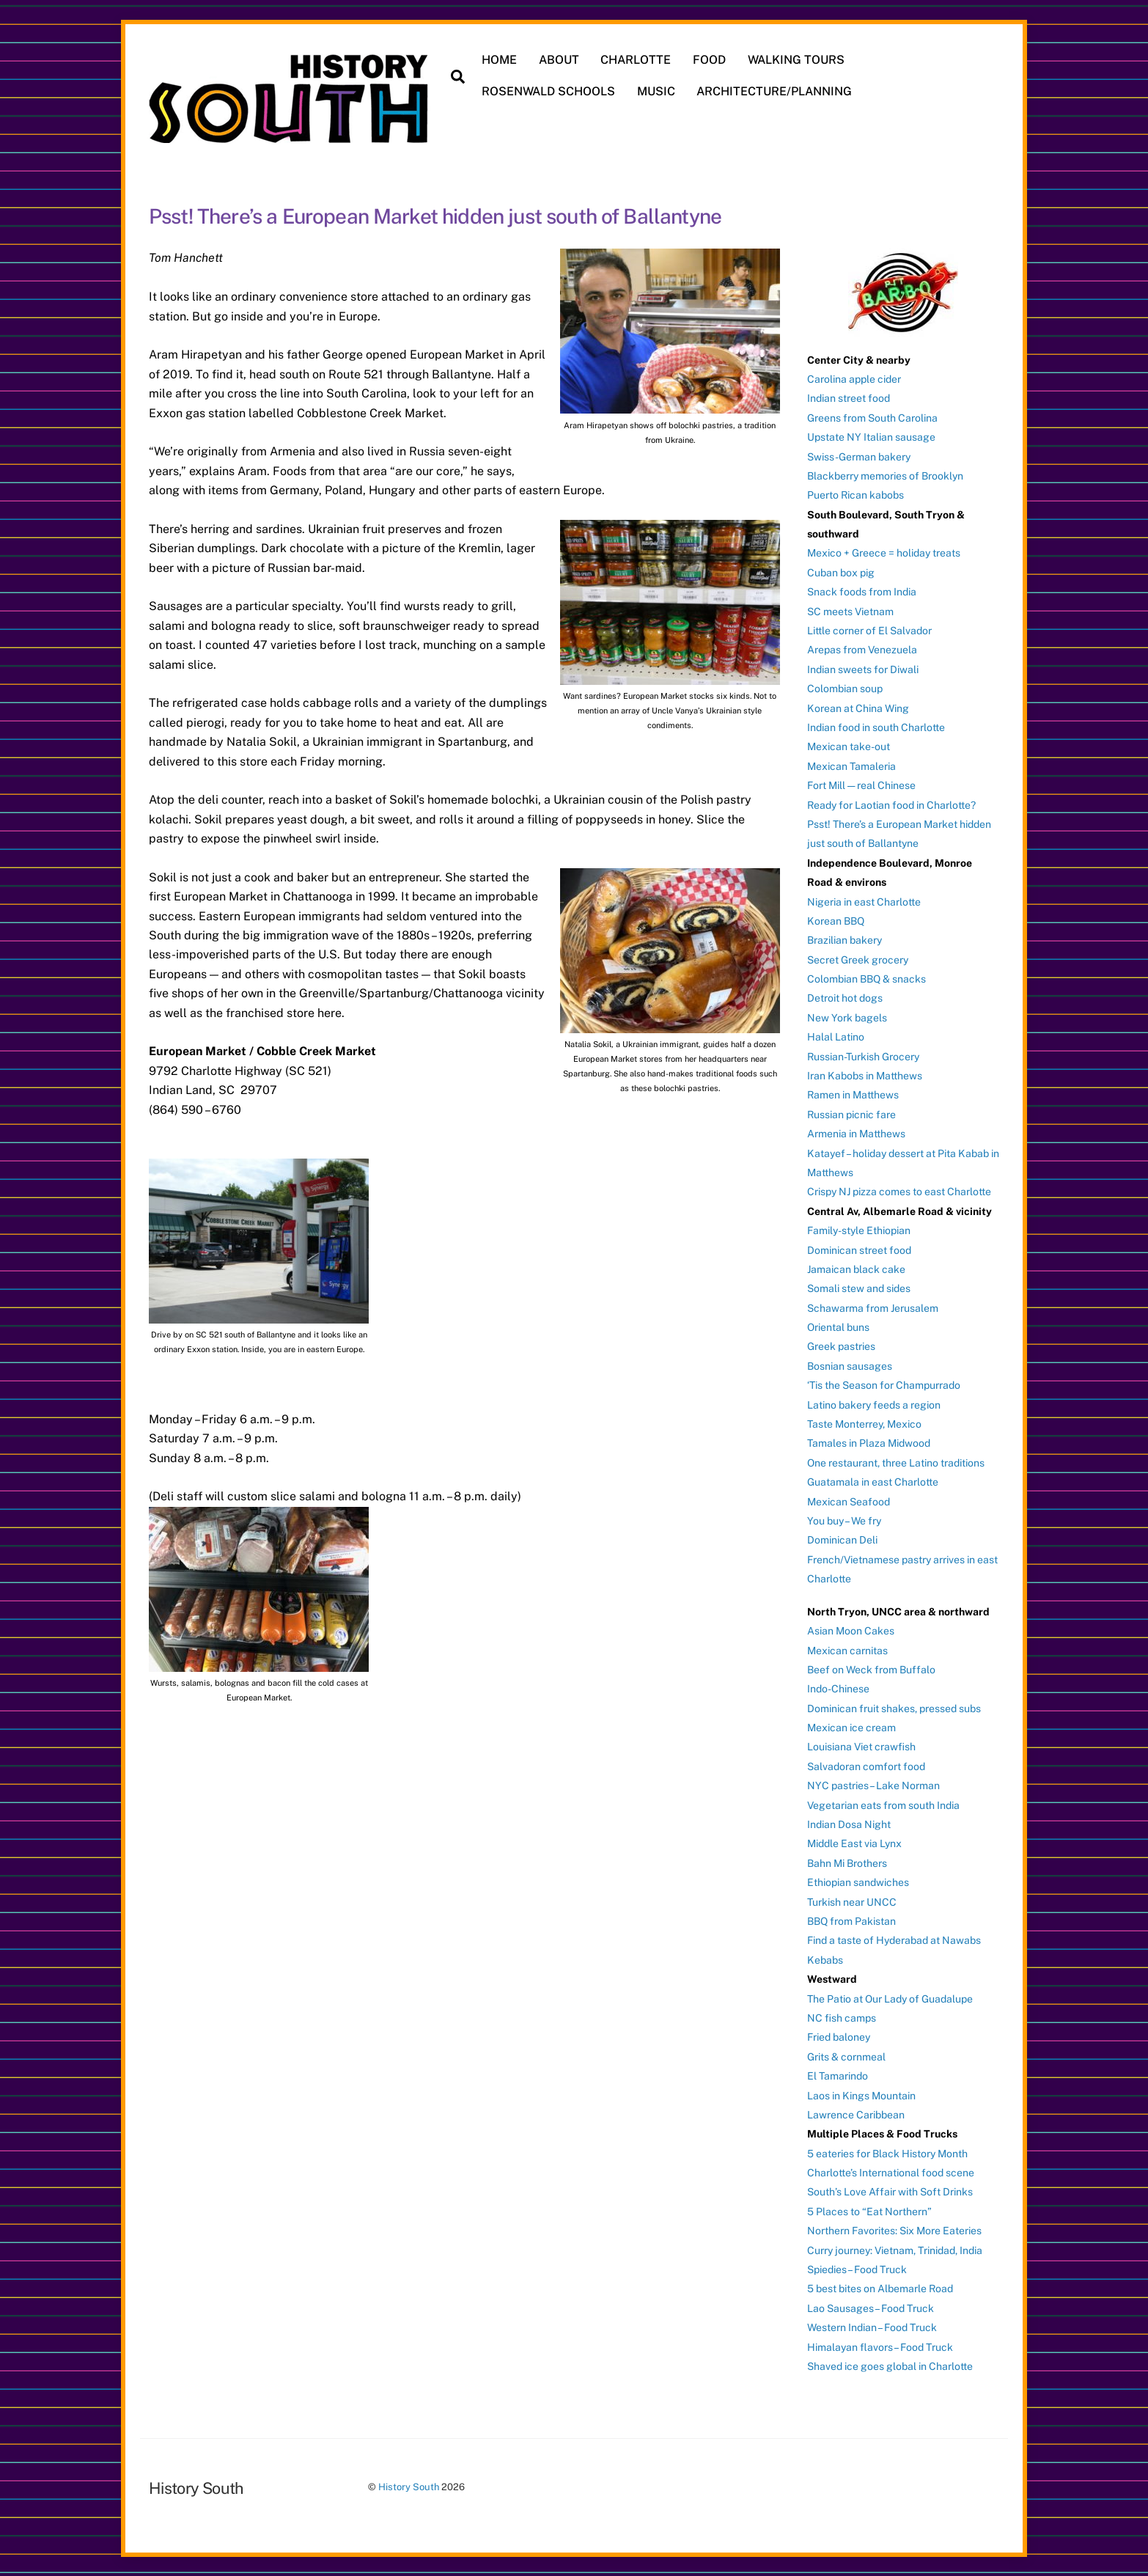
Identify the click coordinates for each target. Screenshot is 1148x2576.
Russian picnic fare (851, 1113)
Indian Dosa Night (849, 1824)
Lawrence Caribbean (856, 2113)
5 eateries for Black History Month (887, 2152)
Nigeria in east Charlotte (864, 900)
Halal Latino (835, 1036)
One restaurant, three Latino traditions (896, 1461)
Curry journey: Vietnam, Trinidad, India (894, 2249)
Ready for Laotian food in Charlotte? (891, 804)
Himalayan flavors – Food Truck (880, 2346)
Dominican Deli (842, 1539)
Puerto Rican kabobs (855, 494)
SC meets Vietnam (850, 610)
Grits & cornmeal (846, 2055)
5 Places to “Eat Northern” (869, 2210)
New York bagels (847, 1016)
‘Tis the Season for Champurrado (883, 1384)
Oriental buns (838, 1326)
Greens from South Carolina (872, 416)
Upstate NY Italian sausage (871, 436)
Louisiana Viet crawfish (861, 1746)
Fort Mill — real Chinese (861, 784)
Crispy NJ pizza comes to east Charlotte (899, 1191)
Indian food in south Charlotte (876, 727)
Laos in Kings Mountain (861, 2094)
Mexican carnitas (847, 1649)
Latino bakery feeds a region (874, 1403)
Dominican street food (859, 1249)
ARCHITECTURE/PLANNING (775, 91)
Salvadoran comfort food (866, 1765)
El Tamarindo (837, 2075)
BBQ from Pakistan (851, 1920)
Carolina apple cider (854, 378)
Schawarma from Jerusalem (872, 1307)
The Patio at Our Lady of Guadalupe (890, 1997)
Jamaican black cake (856, 1268)
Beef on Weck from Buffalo (871, 1668)
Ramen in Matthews (853, 1094)
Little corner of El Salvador (869, 630)
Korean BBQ (835, 919)
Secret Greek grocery (857, 958)
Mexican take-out (848, 746)
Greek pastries (841, 1345)
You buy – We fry (844, 1520)
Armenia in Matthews (856, 1133)
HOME (500, 60)
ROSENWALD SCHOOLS (549, 91)
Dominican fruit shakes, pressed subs (894, 1707)
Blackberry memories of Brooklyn (885, 474)
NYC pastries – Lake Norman (873, 1785)
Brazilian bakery (844, 939)
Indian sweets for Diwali (863, 668)
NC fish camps (841, 2016)
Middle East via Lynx (854, 1843)
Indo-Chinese (838, 1688)
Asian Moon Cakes (850, 1630)
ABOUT (559, 60)
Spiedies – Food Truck (857, 2269)
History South (408, 2486)
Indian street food (848, 397)
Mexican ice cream (851, 1727)
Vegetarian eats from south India (883, 1804)
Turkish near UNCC (852, 1901)
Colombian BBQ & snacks (866, 978)
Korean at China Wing (858, 707)
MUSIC (656, 91)
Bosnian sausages (849, 1364)
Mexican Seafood (848, 1500)
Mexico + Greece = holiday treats (883, 552)
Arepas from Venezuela (862, 649)
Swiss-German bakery (858, 455)
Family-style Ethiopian (858, 1230)
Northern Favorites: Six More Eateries (894, 2230)
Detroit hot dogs (845, 997)
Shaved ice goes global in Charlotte (890, 2365)
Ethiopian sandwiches (858, 1881)
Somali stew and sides (858, 1287)
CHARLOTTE (636, 60)
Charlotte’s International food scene (890, 2172)
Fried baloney (838, 2036)
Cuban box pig (841, 571)
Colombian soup (845, 688)
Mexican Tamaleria (851, 765)
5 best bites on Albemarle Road (880, 2288)
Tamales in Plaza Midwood (868, 1442)
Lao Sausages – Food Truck (870, 2307)
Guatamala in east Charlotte (872, 1481)
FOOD (709, 60)
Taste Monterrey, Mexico (864, 1423)
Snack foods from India (861, 591)
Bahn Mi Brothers (847, 1862)
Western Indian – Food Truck (872, 2327)
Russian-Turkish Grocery (863, 1055)
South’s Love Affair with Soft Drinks (890, 2191)
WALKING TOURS (796, 60)
